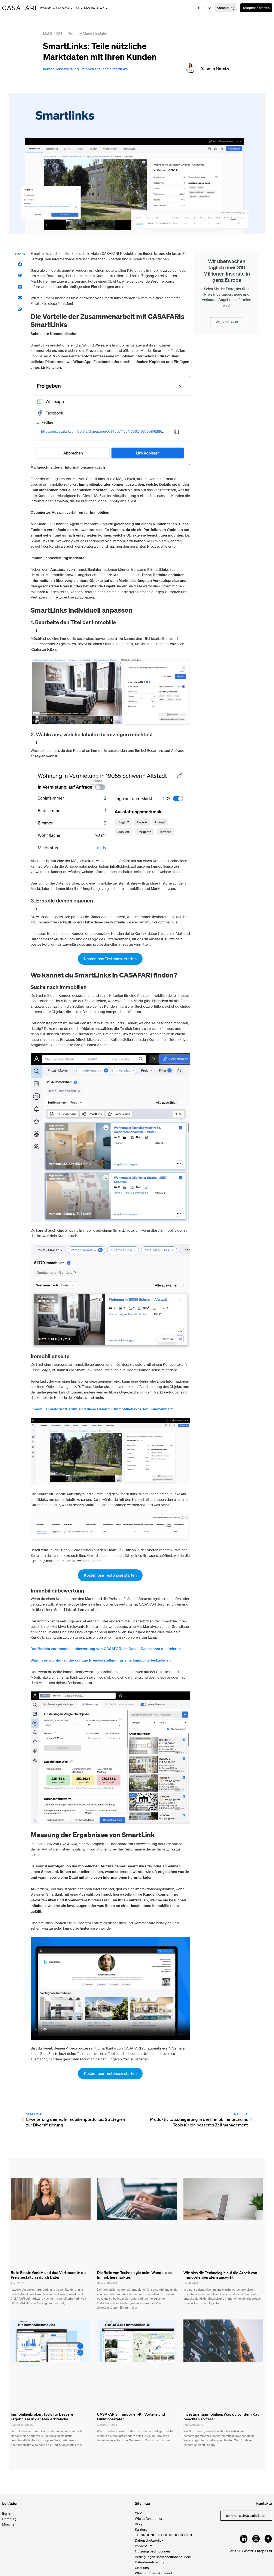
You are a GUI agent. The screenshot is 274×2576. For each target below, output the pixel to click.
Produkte (47, 8)
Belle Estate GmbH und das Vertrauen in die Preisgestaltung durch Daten (48, 2275)
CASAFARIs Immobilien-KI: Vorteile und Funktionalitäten (131, 2416)
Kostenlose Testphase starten (110, 958)
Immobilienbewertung (61, 69)
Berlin (6, 2513)
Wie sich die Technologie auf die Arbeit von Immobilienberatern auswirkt (220, 2275)
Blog (78, 8)
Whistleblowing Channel (153, 2573)
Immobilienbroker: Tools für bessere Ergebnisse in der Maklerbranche (42, 2416)
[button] (20, 264)
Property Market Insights (88, 33)
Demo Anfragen (227, 321)
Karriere (141, 2529)
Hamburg (9, 2519)
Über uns (142, 2568)
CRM (138, 2513)
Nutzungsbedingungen (152, 2551)
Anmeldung (225, 8)
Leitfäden (10, 2503)
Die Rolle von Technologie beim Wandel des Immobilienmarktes (134, 2275)
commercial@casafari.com (246, 2515)
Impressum (143, 2546)
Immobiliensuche (94, 69)
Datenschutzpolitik (149, 2540)
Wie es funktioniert (149, 2518)
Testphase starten (256, 8)
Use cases (64, 8)
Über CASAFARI (96, 8)
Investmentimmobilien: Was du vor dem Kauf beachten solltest (222, 2416)
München (9, 2524)
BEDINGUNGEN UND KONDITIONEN (163, 2535)
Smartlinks (119, 69)
